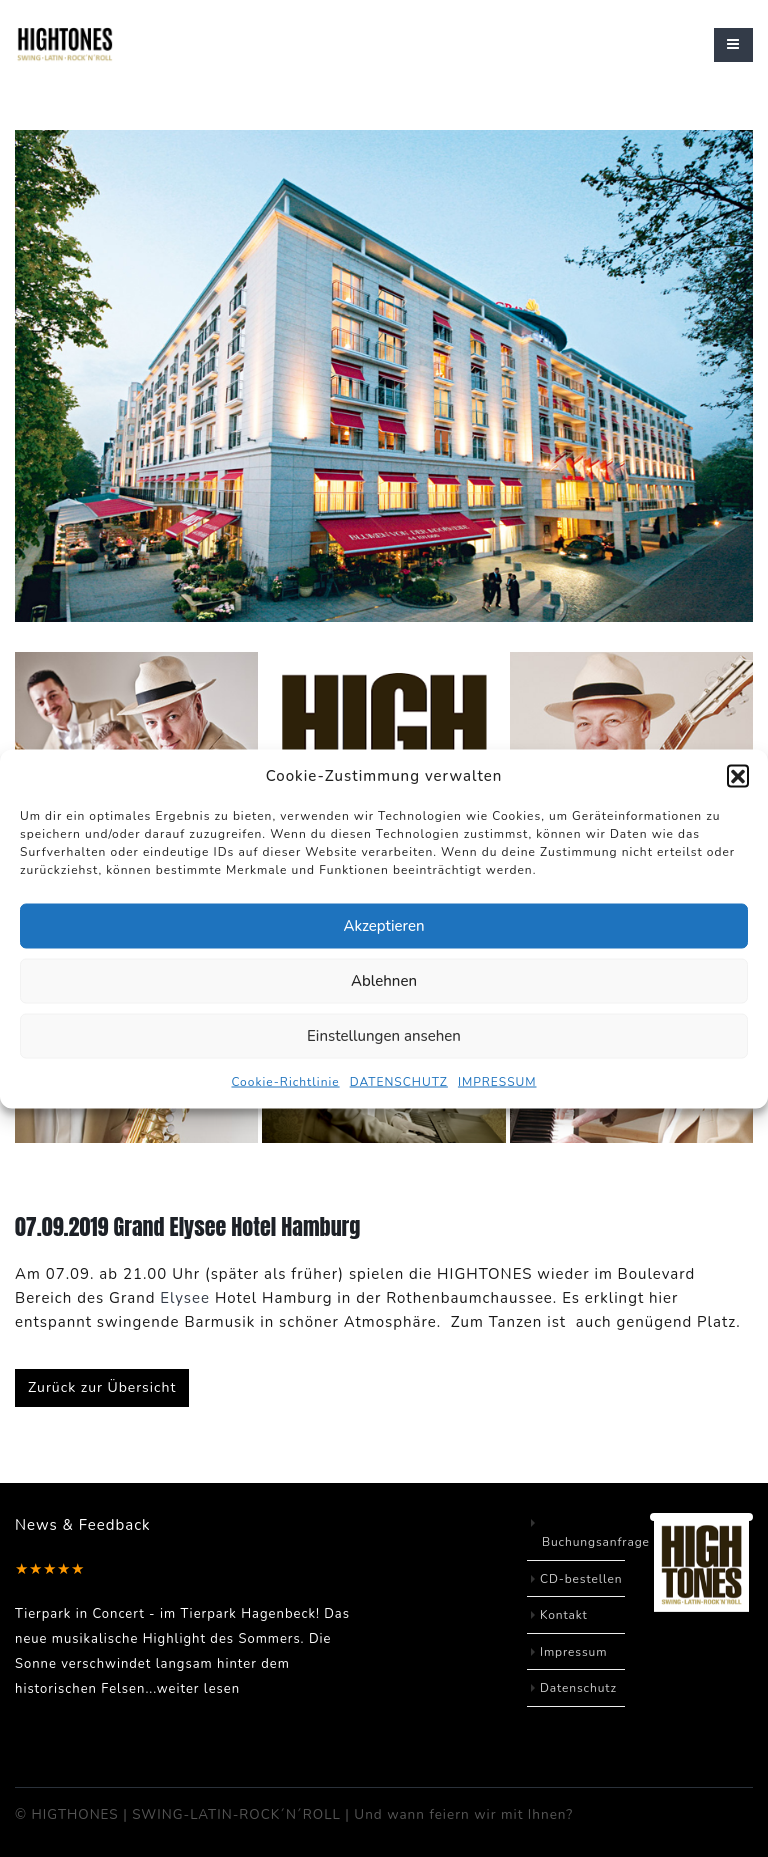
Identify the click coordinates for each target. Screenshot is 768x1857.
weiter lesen (198, 1689)
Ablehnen (384, 981)
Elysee (185, 1298)
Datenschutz (579, 1688)
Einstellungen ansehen (384, 1036)
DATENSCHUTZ (399, 1081)
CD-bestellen (582, 1579)
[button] (738, 775)
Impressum (574, 1652)
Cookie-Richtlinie (285, 1081)
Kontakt (564, 1615)
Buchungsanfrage (597, 1542)
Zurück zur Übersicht (102, 1387)
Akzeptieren (383, 926)
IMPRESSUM (497, 1081)
